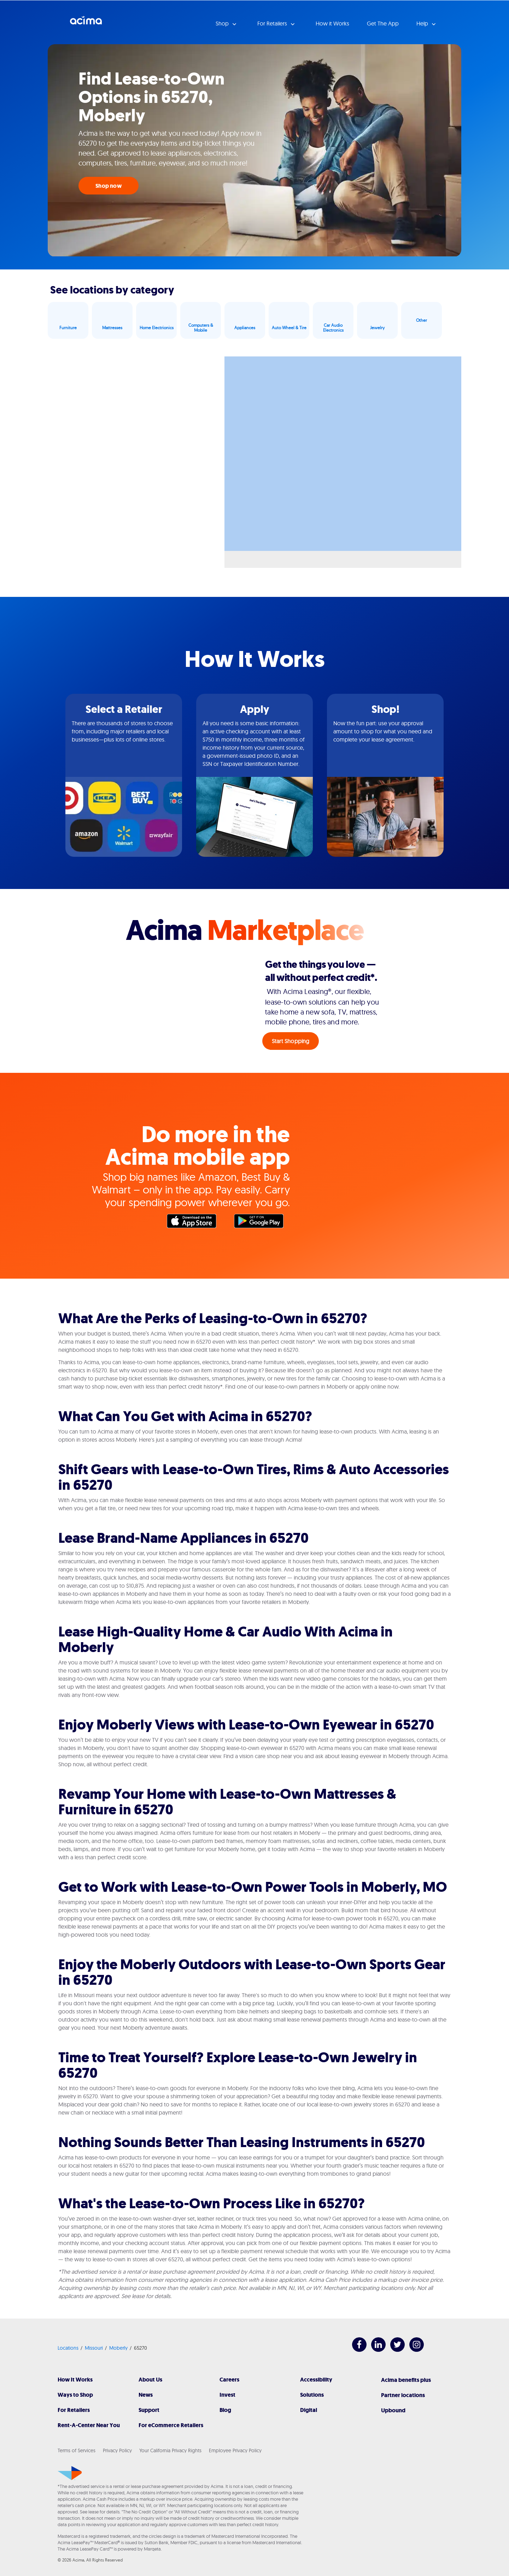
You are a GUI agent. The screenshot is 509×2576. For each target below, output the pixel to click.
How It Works (75, 2379)
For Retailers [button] (272, 23)
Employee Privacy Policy (235, 2450)
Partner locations (403, 2395)
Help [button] (422, 23)
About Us (150, 2379)
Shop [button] (223, 23)
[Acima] (70, 2473)
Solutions (312, 2394)
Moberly (118, 2348)
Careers (229, 2379)
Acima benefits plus (406, 2380)
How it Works (332, 23)
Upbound (393, 2410)
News (146, 2394)
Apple (195, 1223)
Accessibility (316, 2379)
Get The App (383, 23)
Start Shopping (291, 1041)
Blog (225, 2410)
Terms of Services (76, 2450)
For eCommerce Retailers (171, 2425)
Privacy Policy (117, 2450)
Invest (227, 2394)
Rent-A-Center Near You (89, 2425)
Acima (86, 23)
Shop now (108, 186)
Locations (68, 2348)
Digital (308, 2410)
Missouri (94, 2348)
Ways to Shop (75, 2394)
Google (262, 1223)
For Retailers (74, 2410)
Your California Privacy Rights (170, 2450)
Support (149, 2410)
